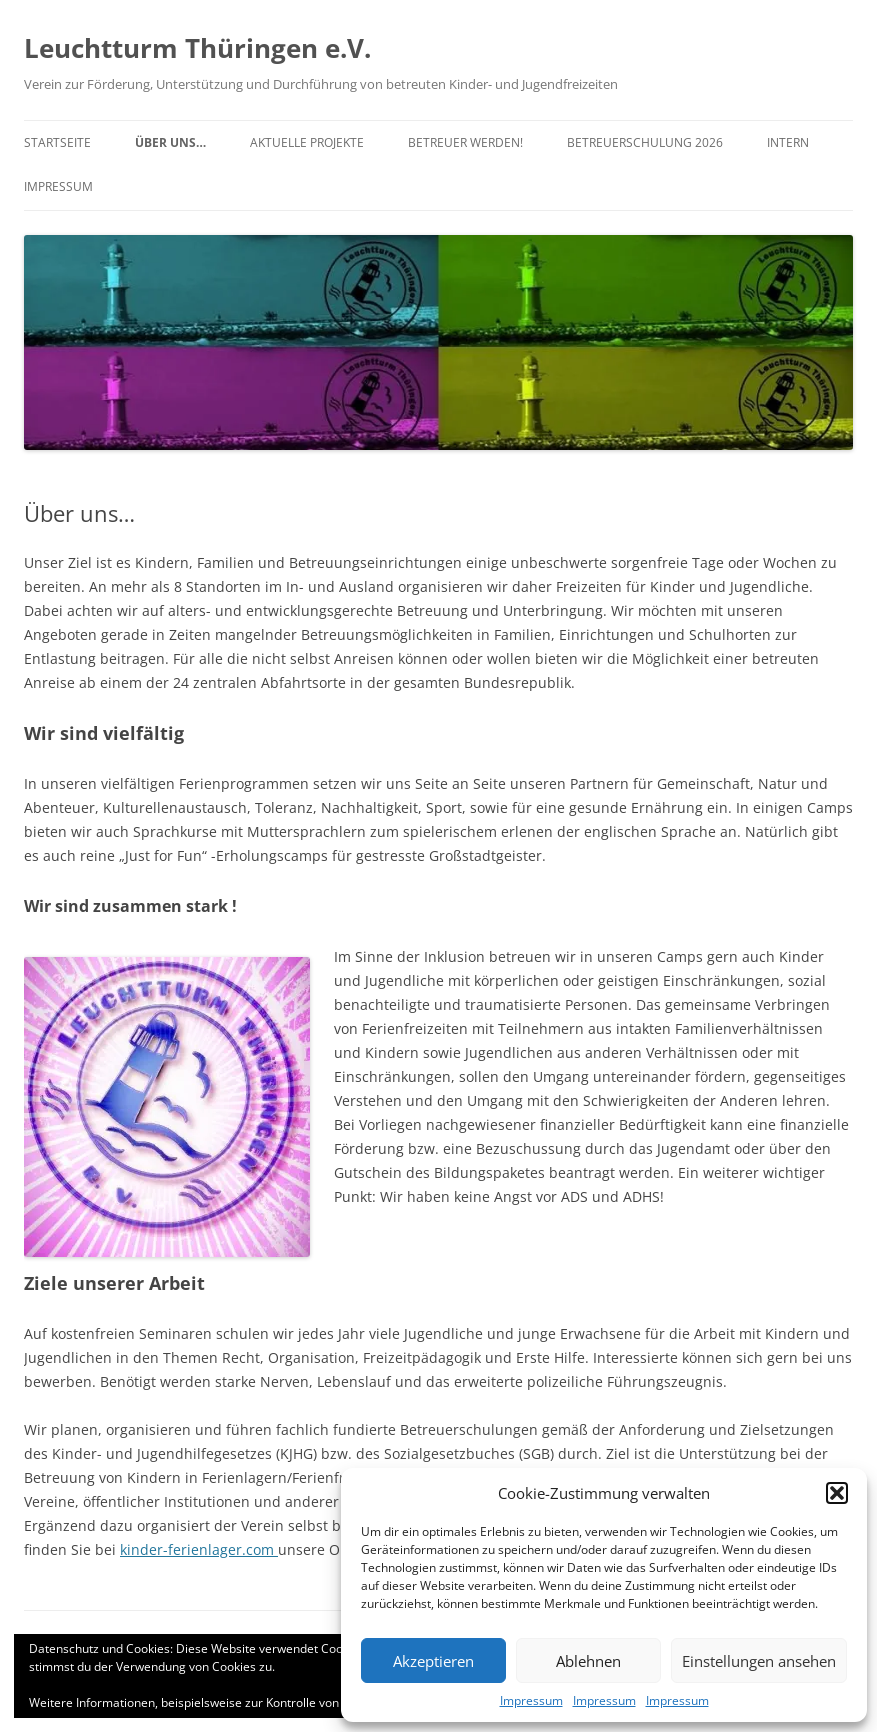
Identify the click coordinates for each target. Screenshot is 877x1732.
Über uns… (170, 142)
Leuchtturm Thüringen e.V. (197, 48)
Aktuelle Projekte (307, 142)
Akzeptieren (433, 1661)
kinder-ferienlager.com (199, 1549)
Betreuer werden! (465, 142)
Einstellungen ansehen (759, 1661)
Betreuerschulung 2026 (645, 142)
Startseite (57, 142)
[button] (837, 1493)
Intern (788, 142)
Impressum (531, 1700)
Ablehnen (588, 1661)
